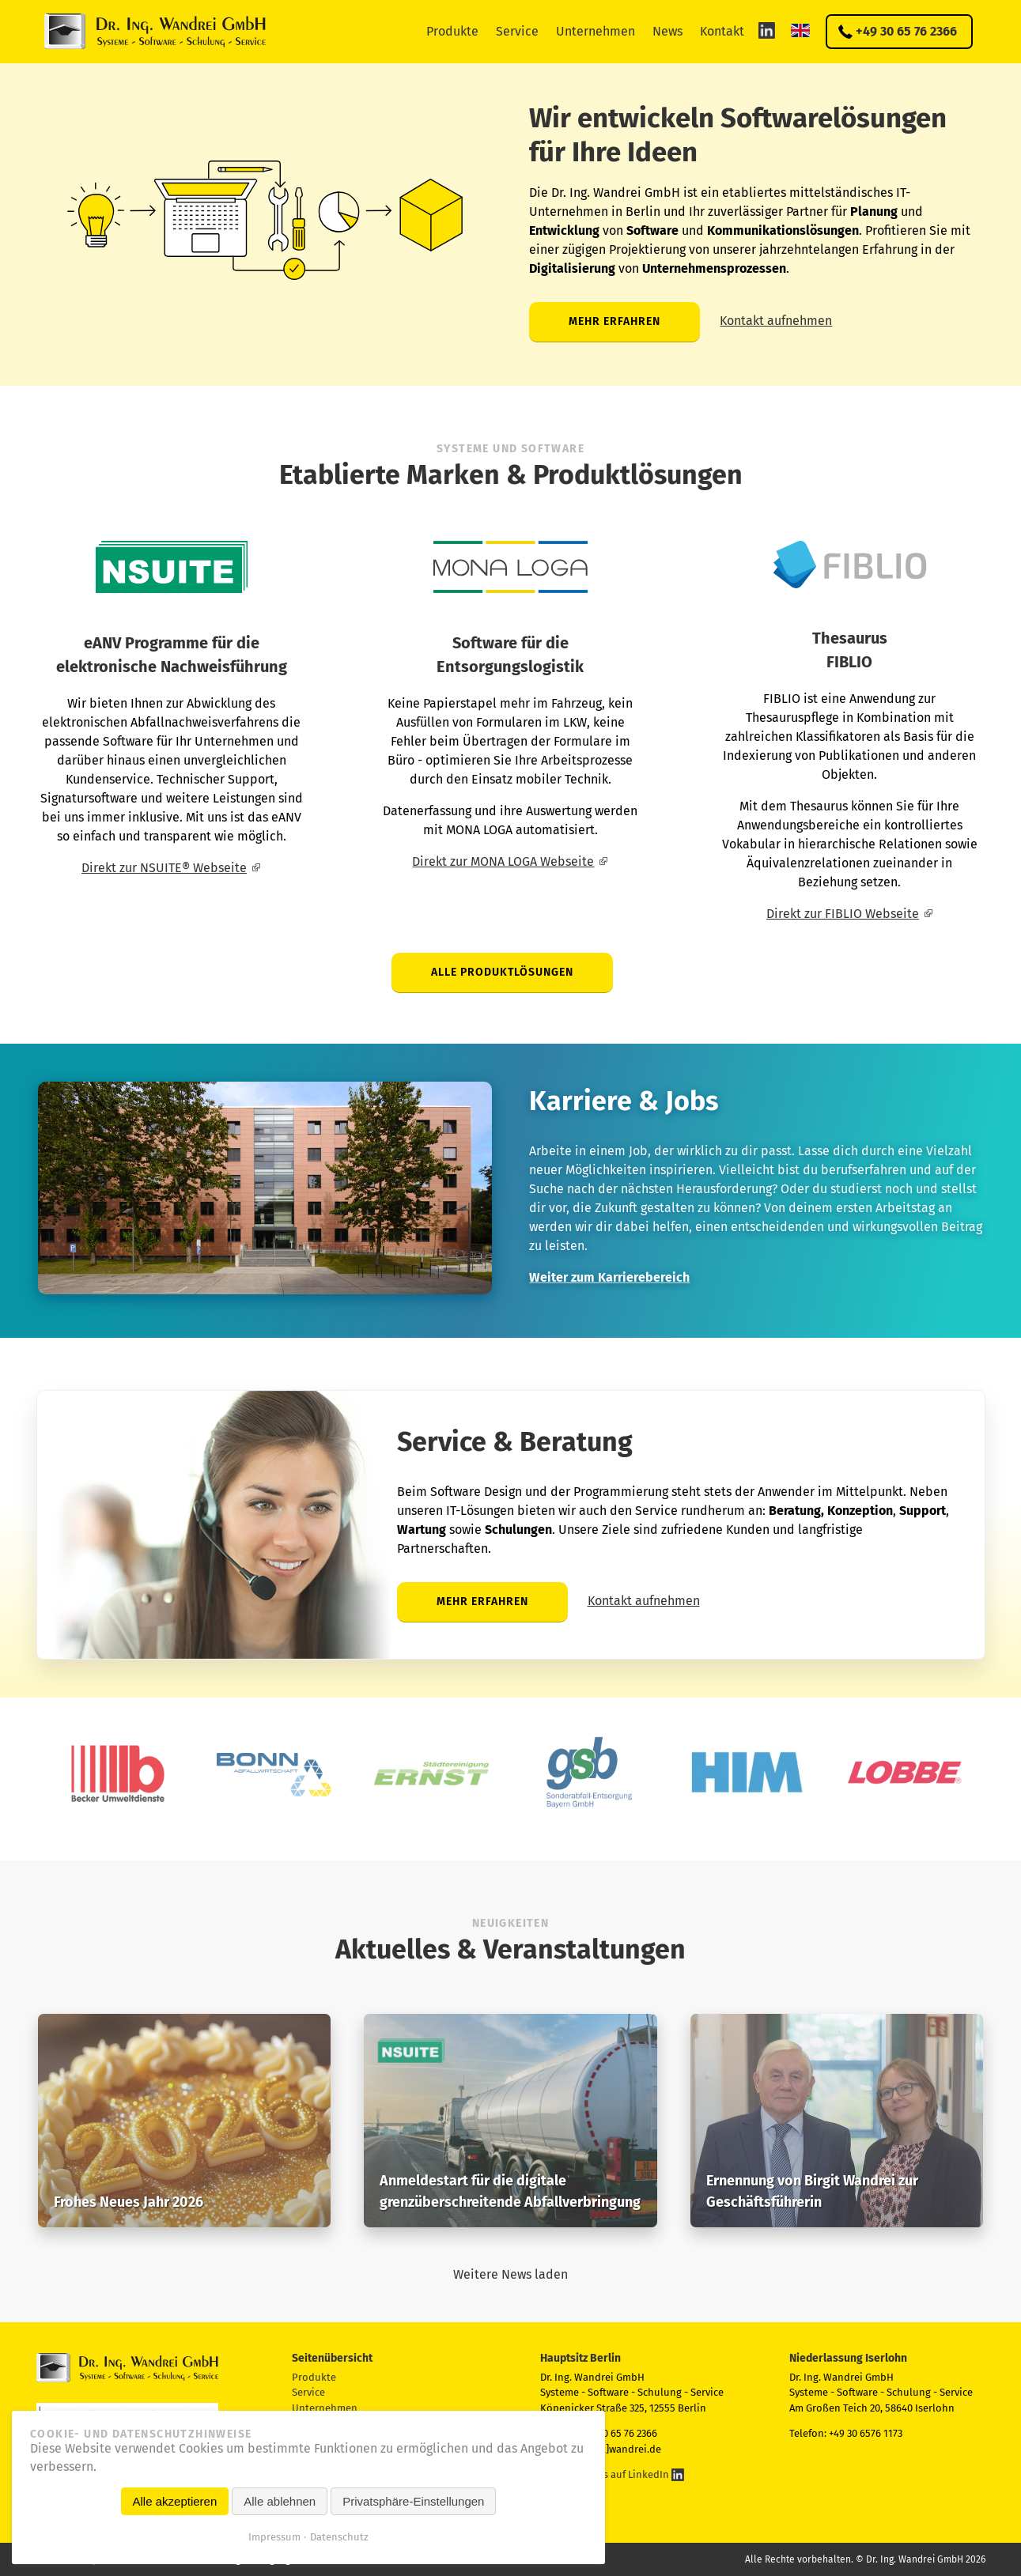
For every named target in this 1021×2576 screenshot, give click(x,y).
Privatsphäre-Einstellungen (413, 2501)
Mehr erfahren (614, 321)
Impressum (274, 2537)
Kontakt (722, 31)
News (667, 31)
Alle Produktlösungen (502, 972)
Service (517, 31)
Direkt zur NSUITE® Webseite (164, 867)
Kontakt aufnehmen (776, 320)
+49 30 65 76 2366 (906, 31)
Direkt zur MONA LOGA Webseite (503, 861)
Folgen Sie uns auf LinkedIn (612, 2474)
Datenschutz (339, 2537)
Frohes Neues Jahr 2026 (128, 2202)
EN (800, 30)
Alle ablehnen (280, 2501)
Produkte (452, 31)
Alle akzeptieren (175, 2501)
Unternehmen (595, 31)
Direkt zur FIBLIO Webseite (842, 913)
